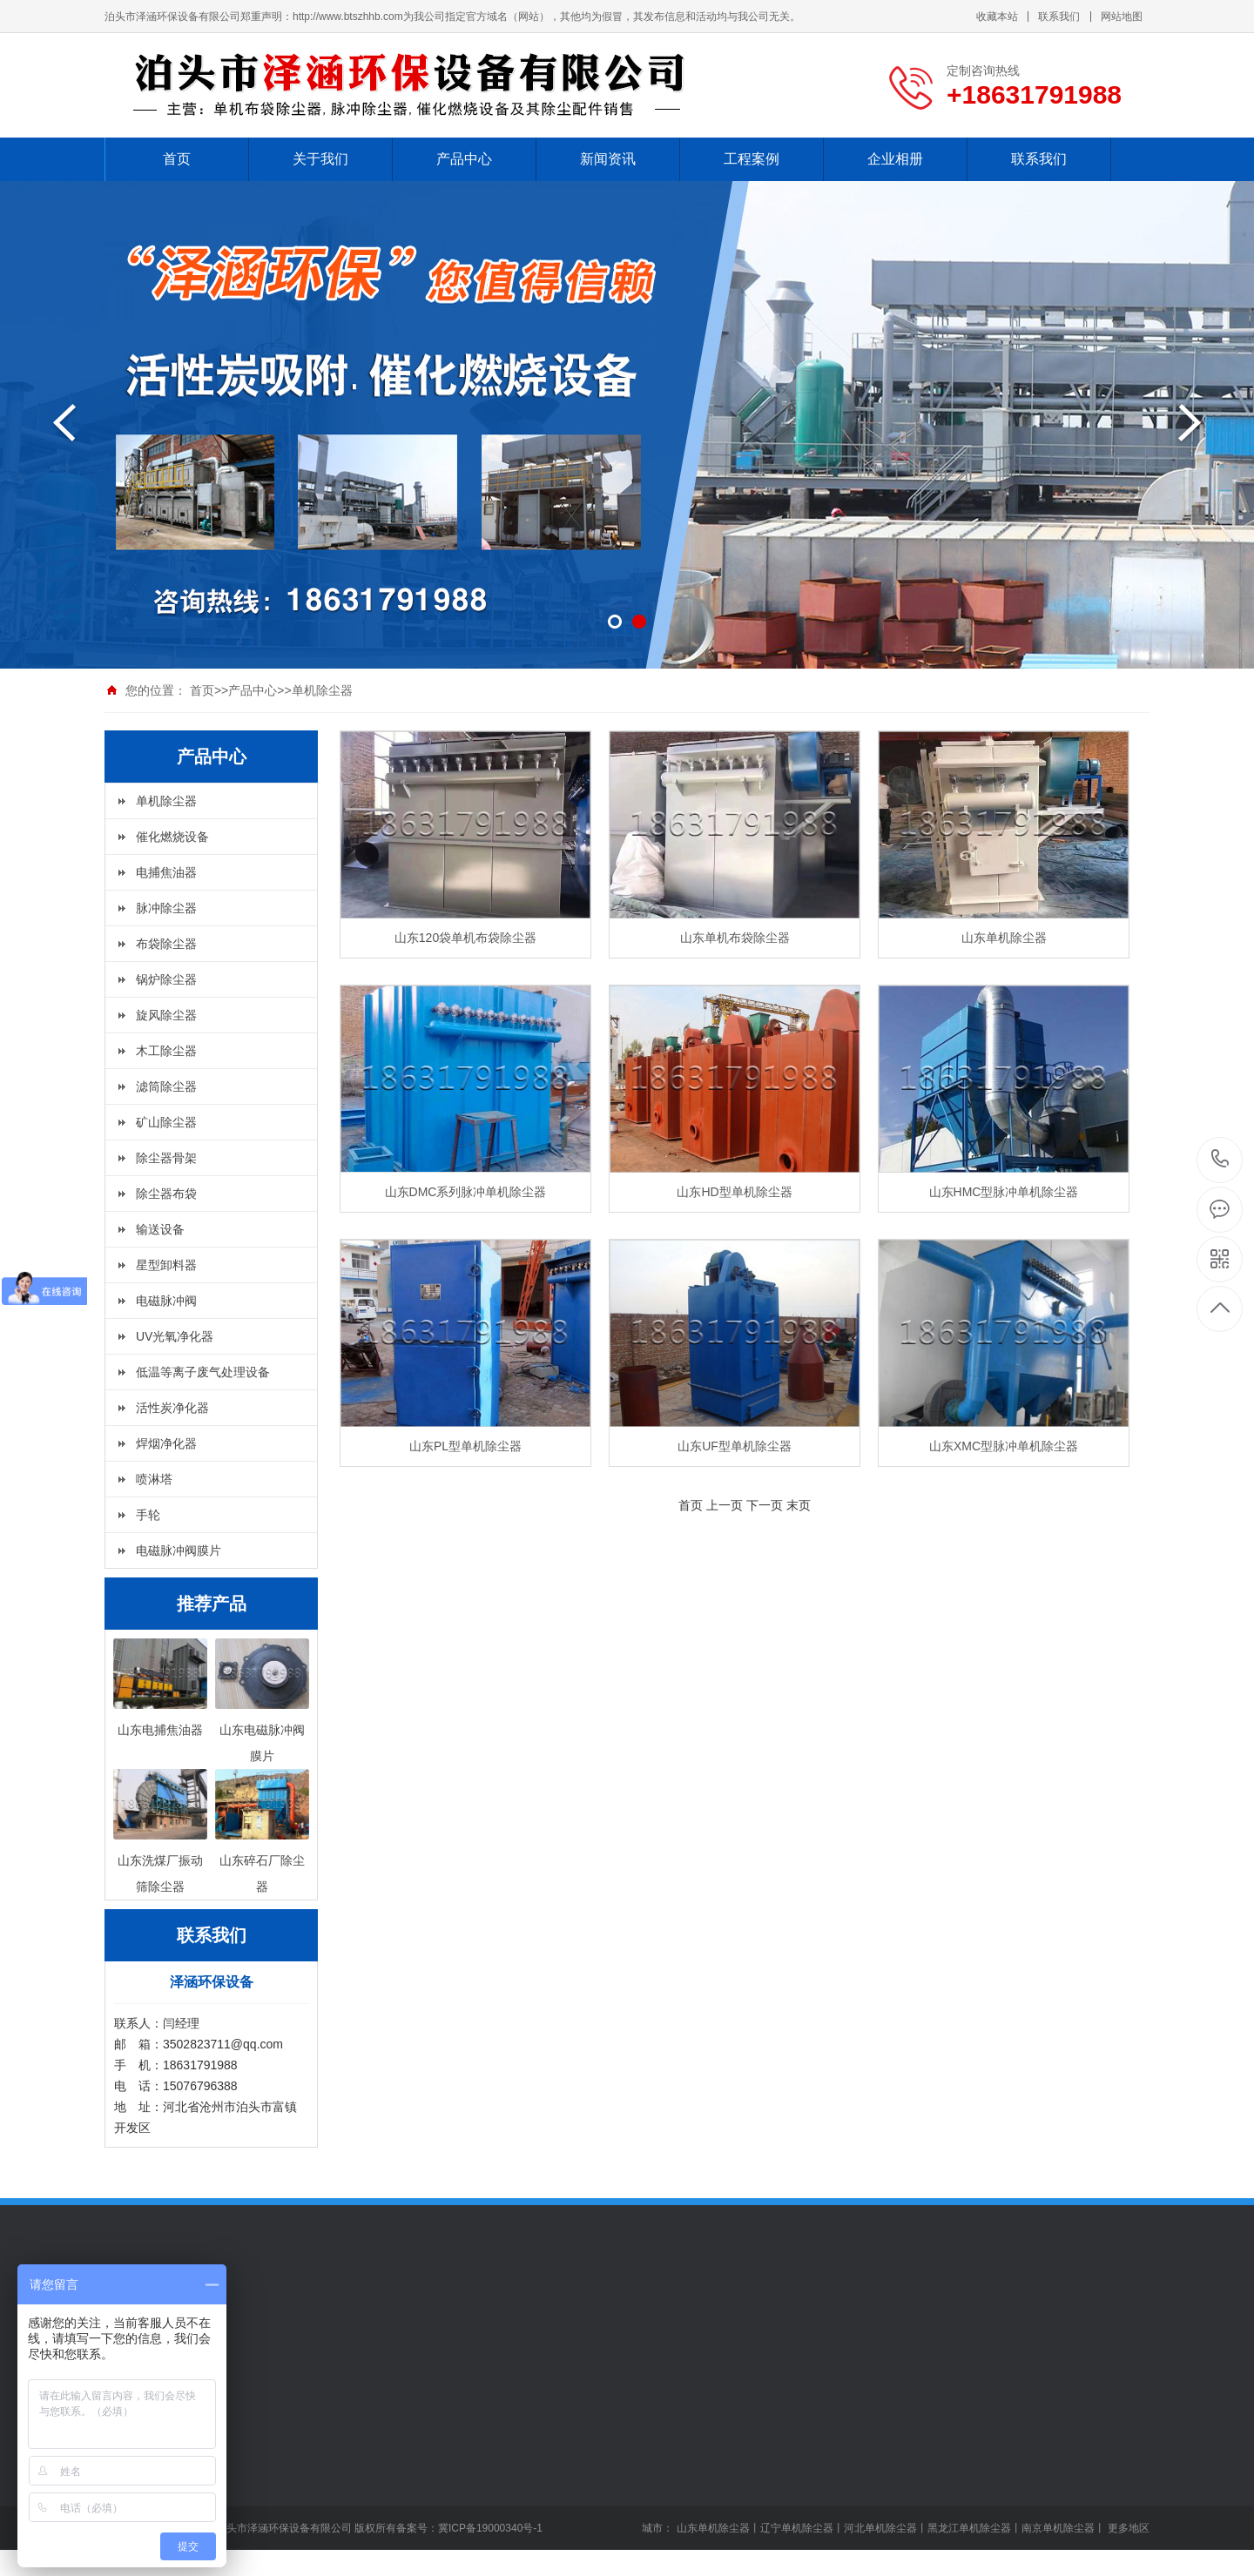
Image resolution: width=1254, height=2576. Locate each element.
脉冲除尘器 (166, 908)
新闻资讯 (608, 158)
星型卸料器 (166, 1265)
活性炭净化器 (172, 1408)
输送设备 (160, 1229)
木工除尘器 (166, 1051)
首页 (177, 158)
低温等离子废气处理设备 (203, 1372)
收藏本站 (997, 16)
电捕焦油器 (166, 872)
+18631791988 (1220, 1159)
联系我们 (1059, 16)
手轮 (148, 1515)
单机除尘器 (322, 690)
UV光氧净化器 (174, 1336)
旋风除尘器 (166, 1015)
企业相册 (895, 158)
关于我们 (320, 158)
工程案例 (751, 158)
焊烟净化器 (166, 1443)
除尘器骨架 (166, 1158)
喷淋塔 (154, 1479)
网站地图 (1122, 16)
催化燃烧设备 (172, 837)
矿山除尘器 (166, 1122)
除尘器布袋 (166, 1194)
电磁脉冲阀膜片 (178, 1550)
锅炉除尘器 (166, 979)
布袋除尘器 (166, 944)
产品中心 (464, 158)
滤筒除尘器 (166, 1086)
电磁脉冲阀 (166, 1301)
